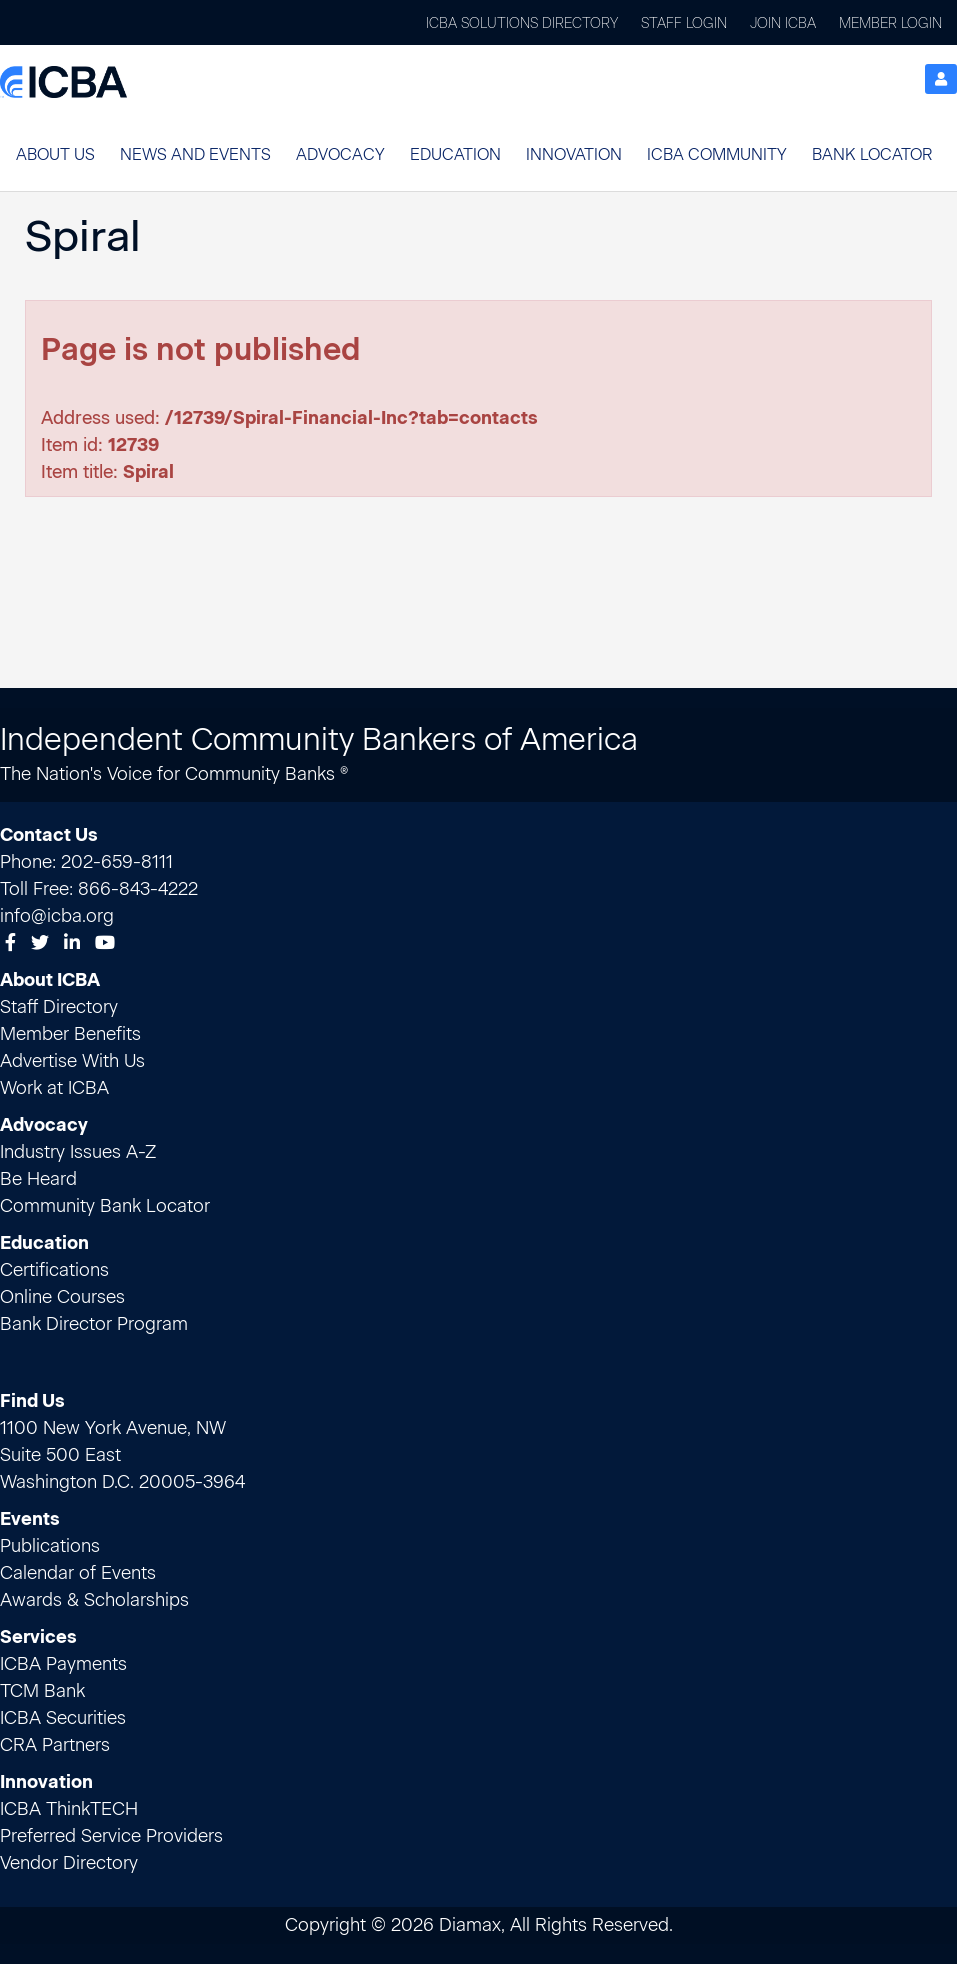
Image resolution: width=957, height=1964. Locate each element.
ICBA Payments (63, 1664)
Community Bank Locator (105, 1206)
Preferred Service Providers (111, 1836)
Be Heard (38, 1179)
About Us (55, 154)
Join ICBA (783, 23)
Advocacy (340, 154)
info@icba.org (57, 916)
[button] (55, 155)
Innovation (574, 154)
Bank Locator (872, 154)
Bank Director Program (94, 1324)
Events (30, 1519)
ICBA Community (717, 154)
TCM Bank (42, 1691)
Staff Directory (59, 1007)
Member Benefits (70, 1034)
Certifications (54, 1270)
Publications (50, 1546)
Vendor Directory (69, 1863)
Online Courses (62, 1297)
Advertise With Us (72, 1061)
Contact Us (49, 835)
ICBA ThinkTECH (69, 1809)
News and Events (195, 154)
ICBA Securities (63, 1718)
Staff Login (684, 23)
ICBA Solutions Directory (522, 23)
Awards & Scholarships (94, 1600)
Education (455, 154)
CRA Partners (55, 1745)
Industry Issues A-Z (78, 1152)
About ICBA (50, 980)
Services (38, 1637)
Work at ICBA (54, 1088)
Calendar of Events (78, 1573)
